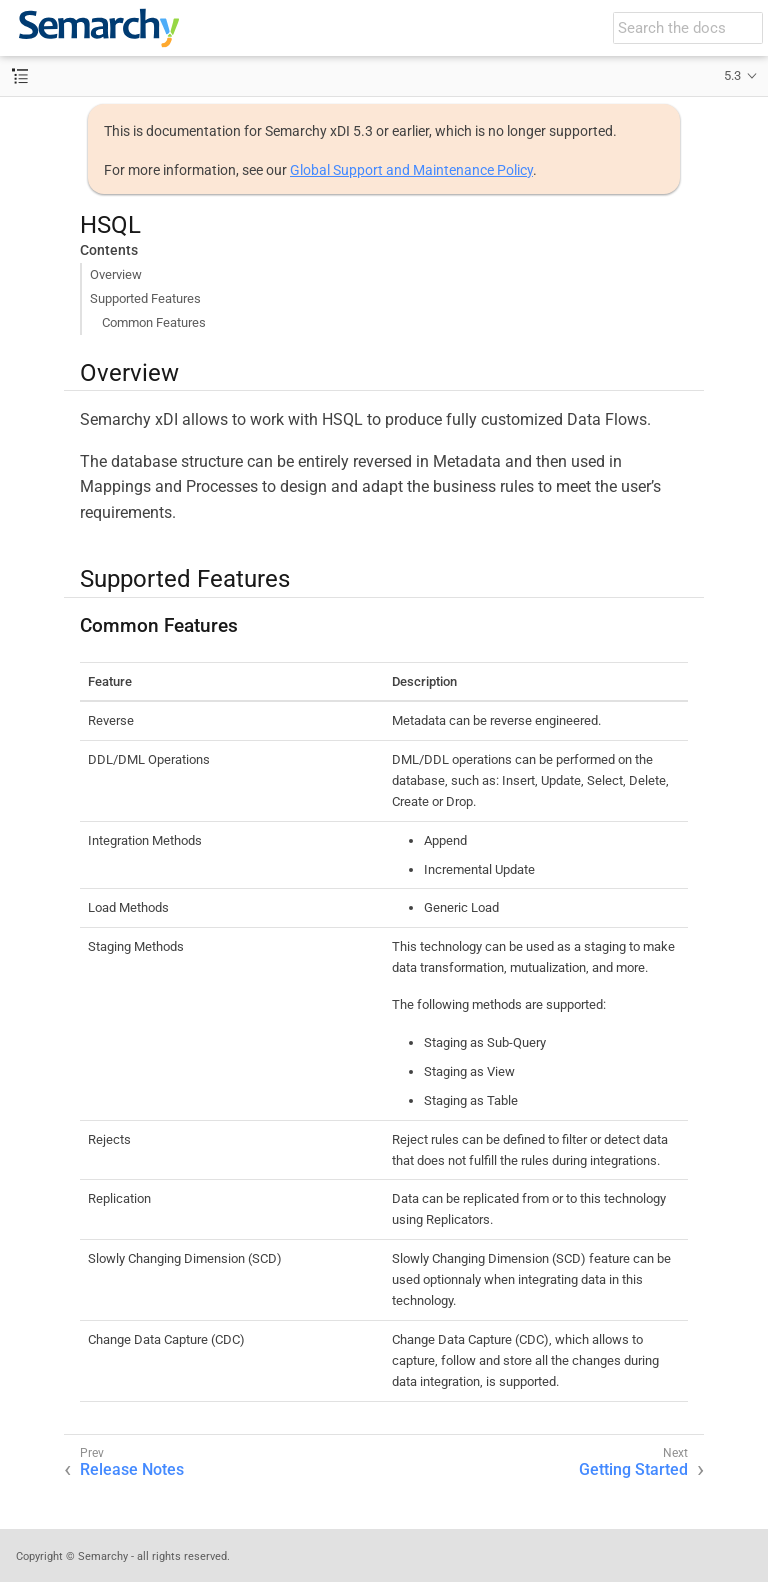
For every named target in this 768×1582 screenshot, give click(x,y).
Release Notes (132, 1469)
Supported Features (145, 298)
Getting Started (633, 1469)
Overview (116, 274)
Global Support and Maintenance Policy (411, 170)
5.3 (732, 75)
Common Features (154, 322)
